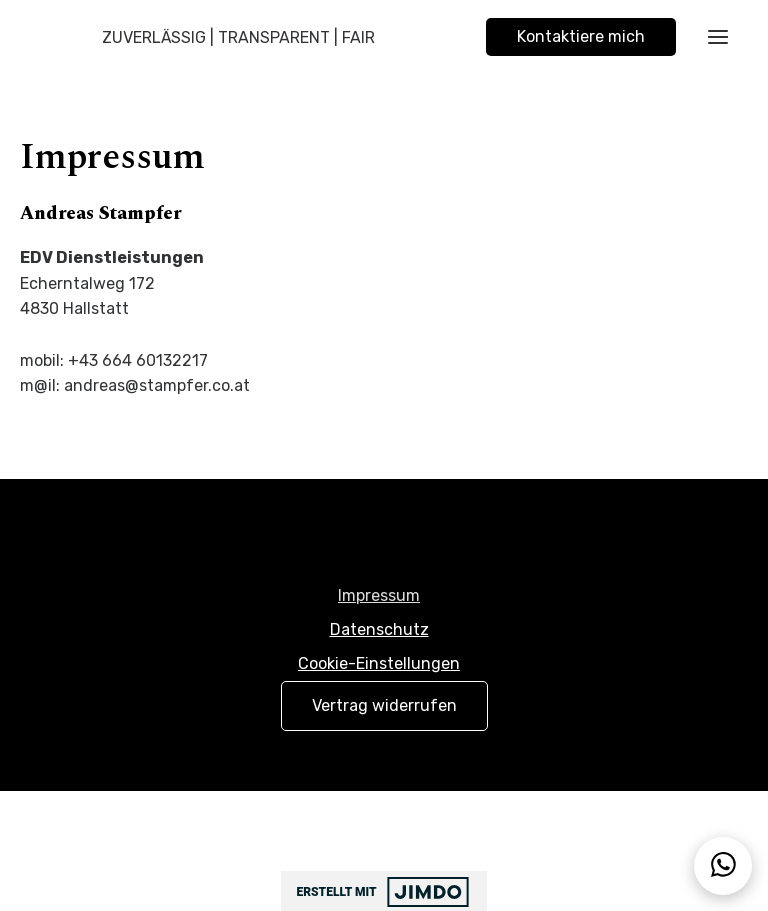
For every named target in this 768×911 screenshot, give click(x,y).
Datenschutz (379, 629)
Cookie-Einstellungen (379, 663)
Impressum (379, 595)
